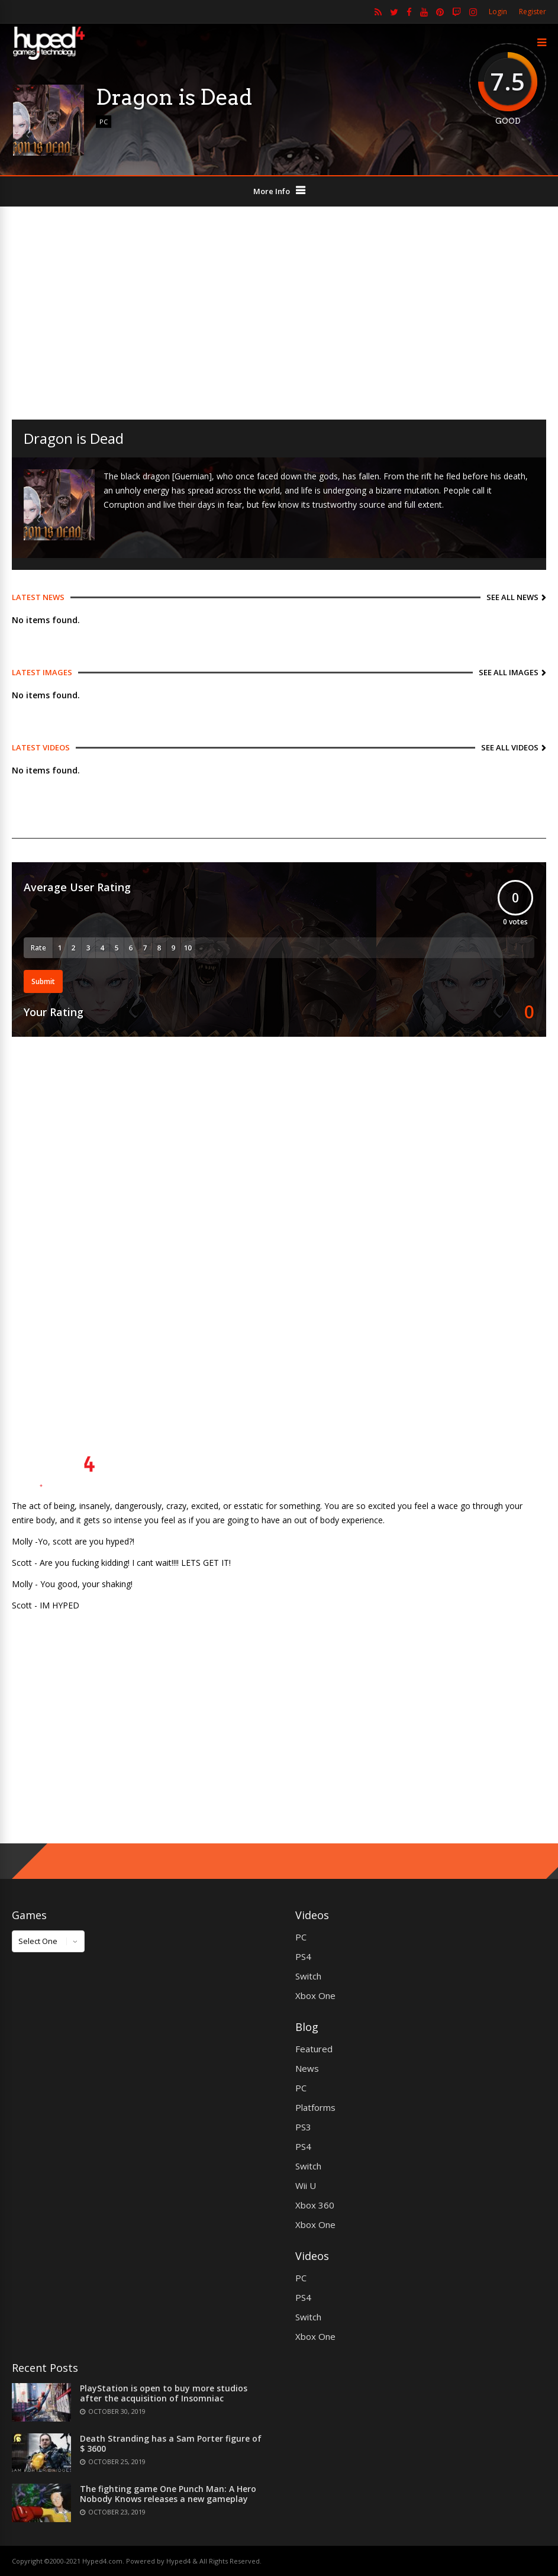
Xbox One (315, 1995)
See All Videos (509, 747)
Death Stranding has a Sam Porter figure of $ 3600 (171, 2443)
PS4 (303, 1956)
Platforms (315, 2107)
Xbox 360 (314, 2205)
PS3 (303, 2127)
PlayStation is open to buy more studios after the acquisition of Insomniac (163, 2393)
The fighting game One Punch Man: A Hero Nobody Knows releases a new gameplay (168, 2493)
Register (532, 12)
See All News (512, 597)
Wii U (305, 2185)
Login (498, 12)
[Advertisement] (279, 313)
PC (103, 121)
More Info (271, 191)
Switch (308, 1976)
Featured (314, 2049)
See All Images (508, 672)
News (307, 2068)
